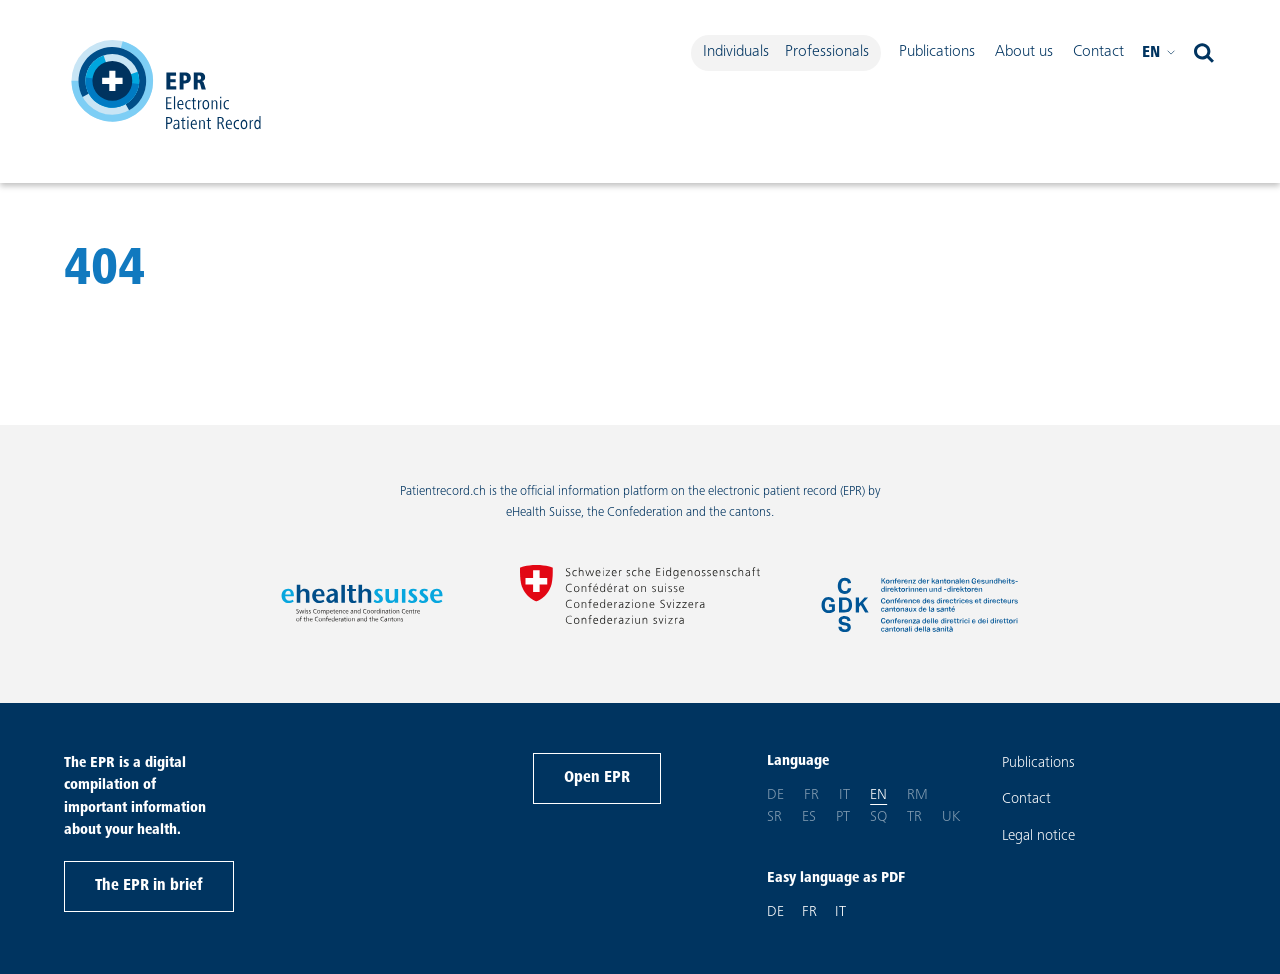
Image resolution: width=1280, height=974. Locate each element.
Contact (1098, 52)
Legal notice (1038, 836)
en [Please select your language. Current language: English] (1159, 53)
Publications (937, 52)
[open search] (1204, 53)
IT (840, 912)
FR (809, 912)
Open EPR (597, 778)
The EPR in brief (149, 886)
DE (775, 912)
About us (1024, 52)
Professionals (827, 52)
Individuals (736, 52)
